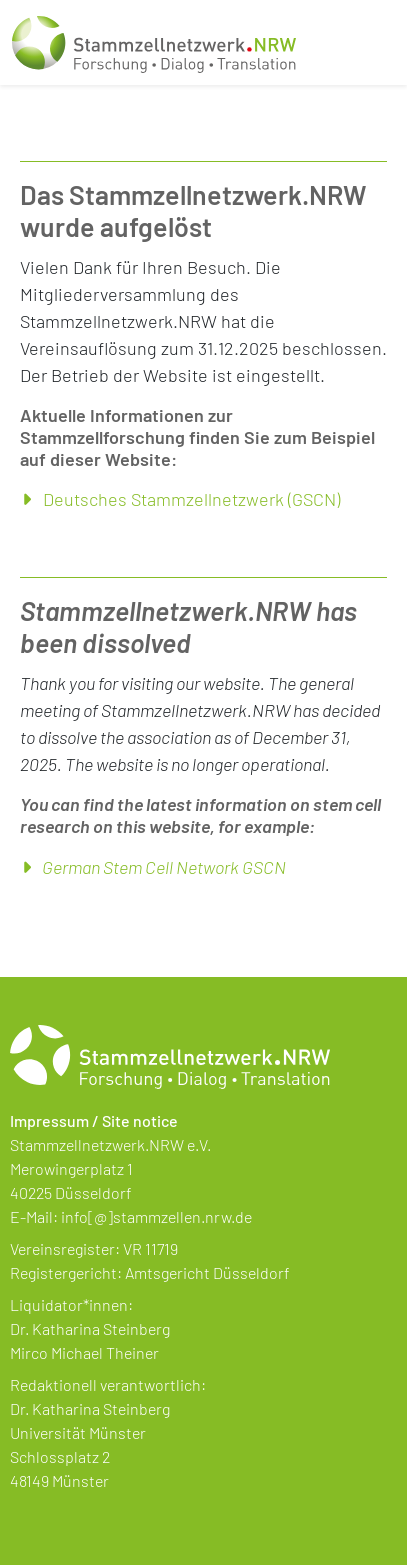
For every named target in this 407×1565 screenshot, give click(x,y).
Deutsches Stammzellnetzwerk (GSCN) (191, 499)
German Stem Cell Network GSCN (164, 867)
